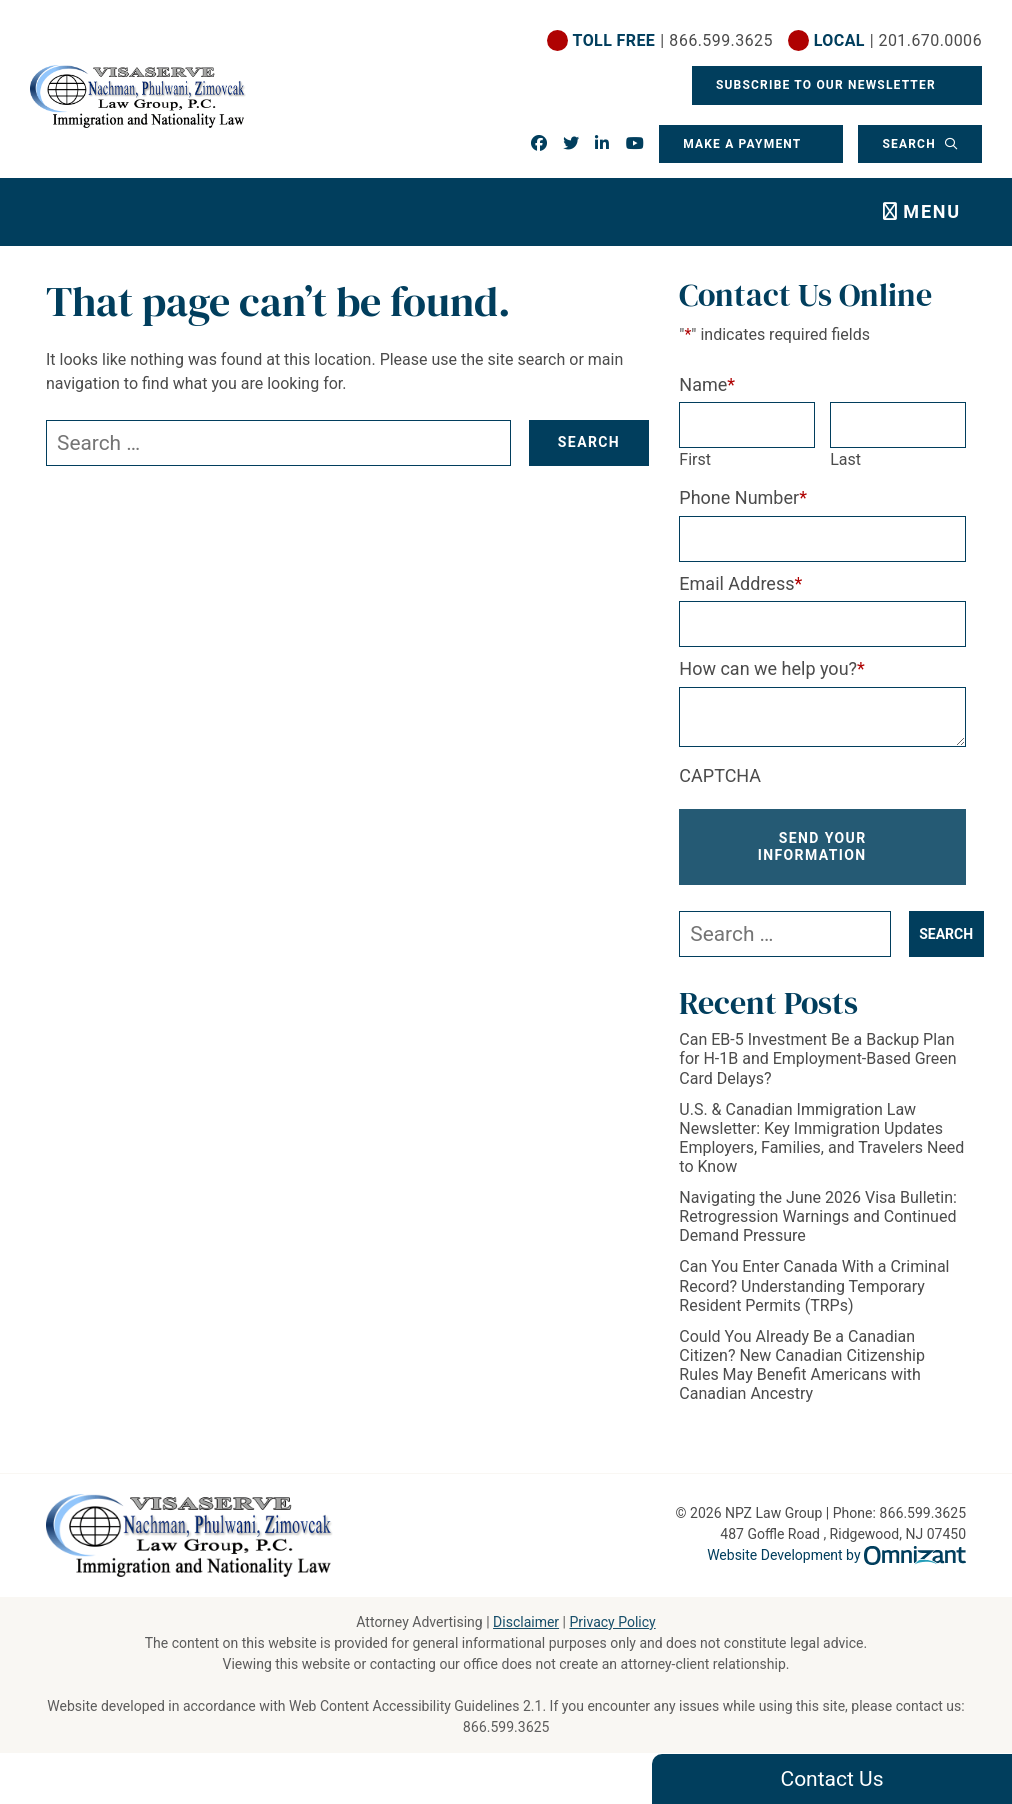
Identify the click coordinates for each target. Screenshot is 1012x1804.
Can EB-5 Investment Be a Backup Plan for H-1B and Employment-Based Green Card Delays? (817, 1058)
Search (911, 144)
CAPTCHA (720, 775)
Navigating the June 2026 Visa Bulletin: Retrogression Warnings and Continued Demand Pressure (818, 1216)
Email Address (740, 583)
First (695, 459)
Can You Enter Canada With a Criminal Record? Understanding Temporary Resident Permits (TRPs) (814, 1285)
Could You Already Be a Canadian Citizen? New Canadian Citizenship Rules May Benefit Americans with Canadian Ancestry (802, 1365)
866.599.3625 (506, 1727)
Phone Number (743, 497)
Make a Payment (742, 144)
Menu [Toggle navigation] (932, 211)
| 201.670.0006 (898, 40)
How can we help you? (772, 668)
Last (845, 459)
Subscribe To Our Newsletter (828, 85)
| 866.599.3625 (673, 40)
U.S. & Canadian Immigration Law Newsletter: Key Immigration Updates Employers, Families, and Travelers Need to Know (821, 1138)
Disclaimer (526, 1622)
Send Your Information (812, 846)
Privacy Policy (612, 1622)
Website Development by (836, 1555)
